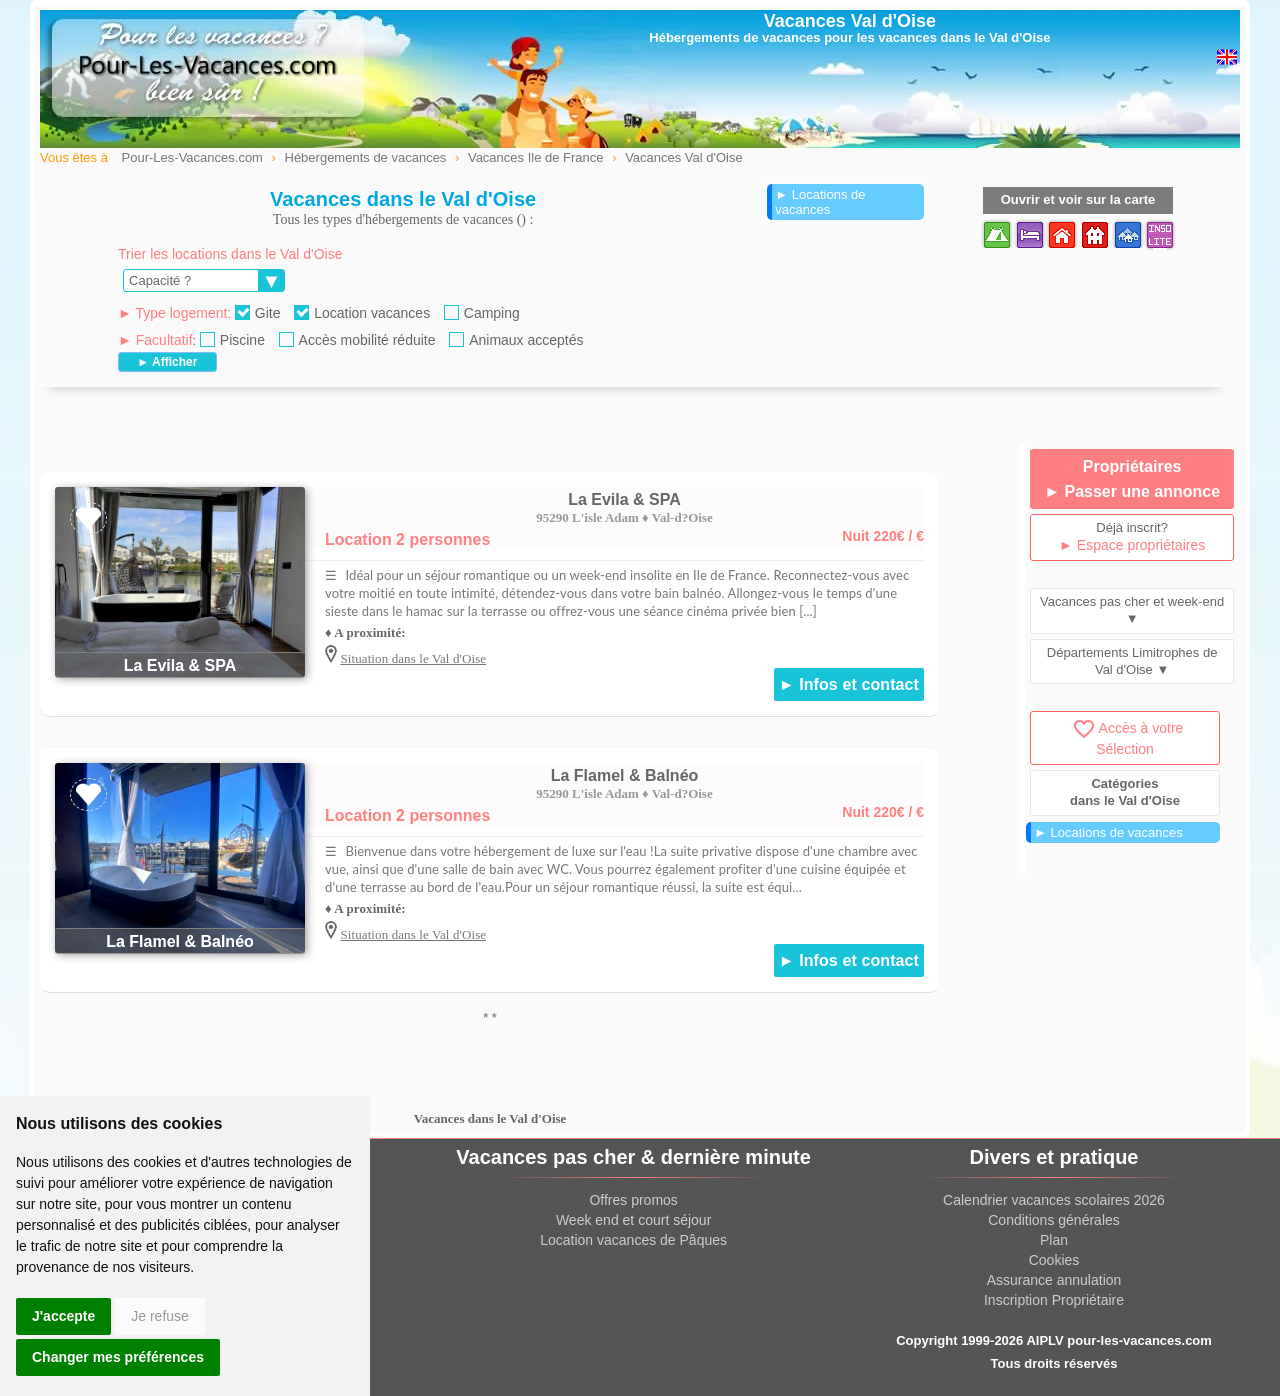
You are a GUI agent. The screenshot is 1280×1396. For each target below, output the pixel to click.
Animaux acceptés (516, 340)
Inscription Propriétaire (1054, 1300)
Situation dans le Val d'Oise (413, 658)
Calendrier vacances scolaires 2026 (1054, 1200)
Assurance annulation (1054, 1280)
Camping (482, 313)
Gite (258, 313)
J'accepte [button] (63, 1316)
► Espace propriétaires (1132, 545)
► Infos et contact (849, 684)
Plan (1054, 1240)
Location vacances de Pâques (633, 1240)
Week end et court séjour (633, 1220)
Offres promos (633, 1200)
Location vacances (362, 313)
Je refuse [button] (160, 1316)
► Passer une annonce (1132, 491)
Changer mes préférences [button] (118, 1357)
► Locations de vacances (820, 202)
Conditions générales (1054, 1220)
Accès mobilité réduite (357, 340)
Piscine (232, 340)
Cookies (1054, 1260)
